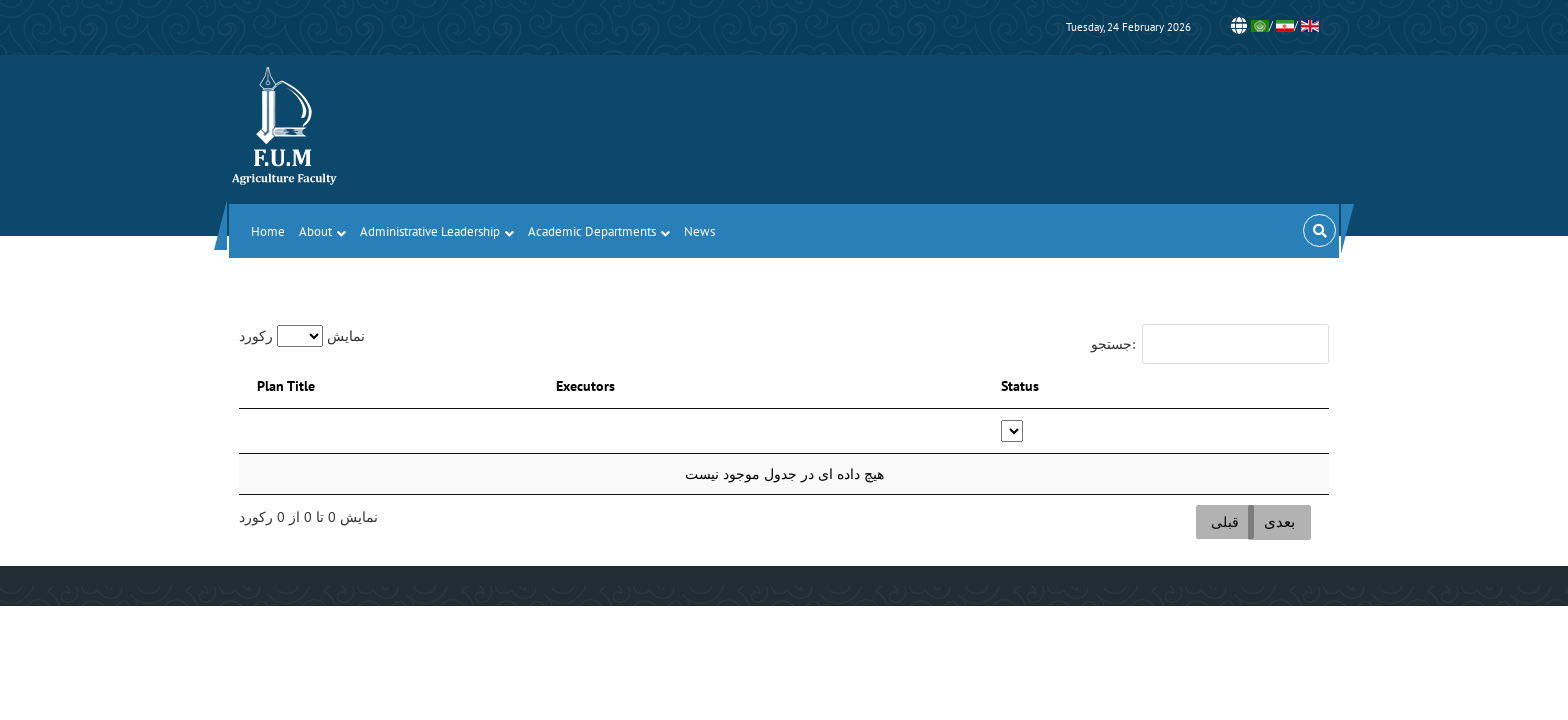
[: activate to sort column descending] (434, 431)
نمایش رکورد (302, 336)
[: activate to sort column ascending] (826, 431)
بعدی (1279, 521)
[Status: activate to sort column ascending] (1175, 431)
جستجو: (1210, 344)
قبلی (1225, 522)
